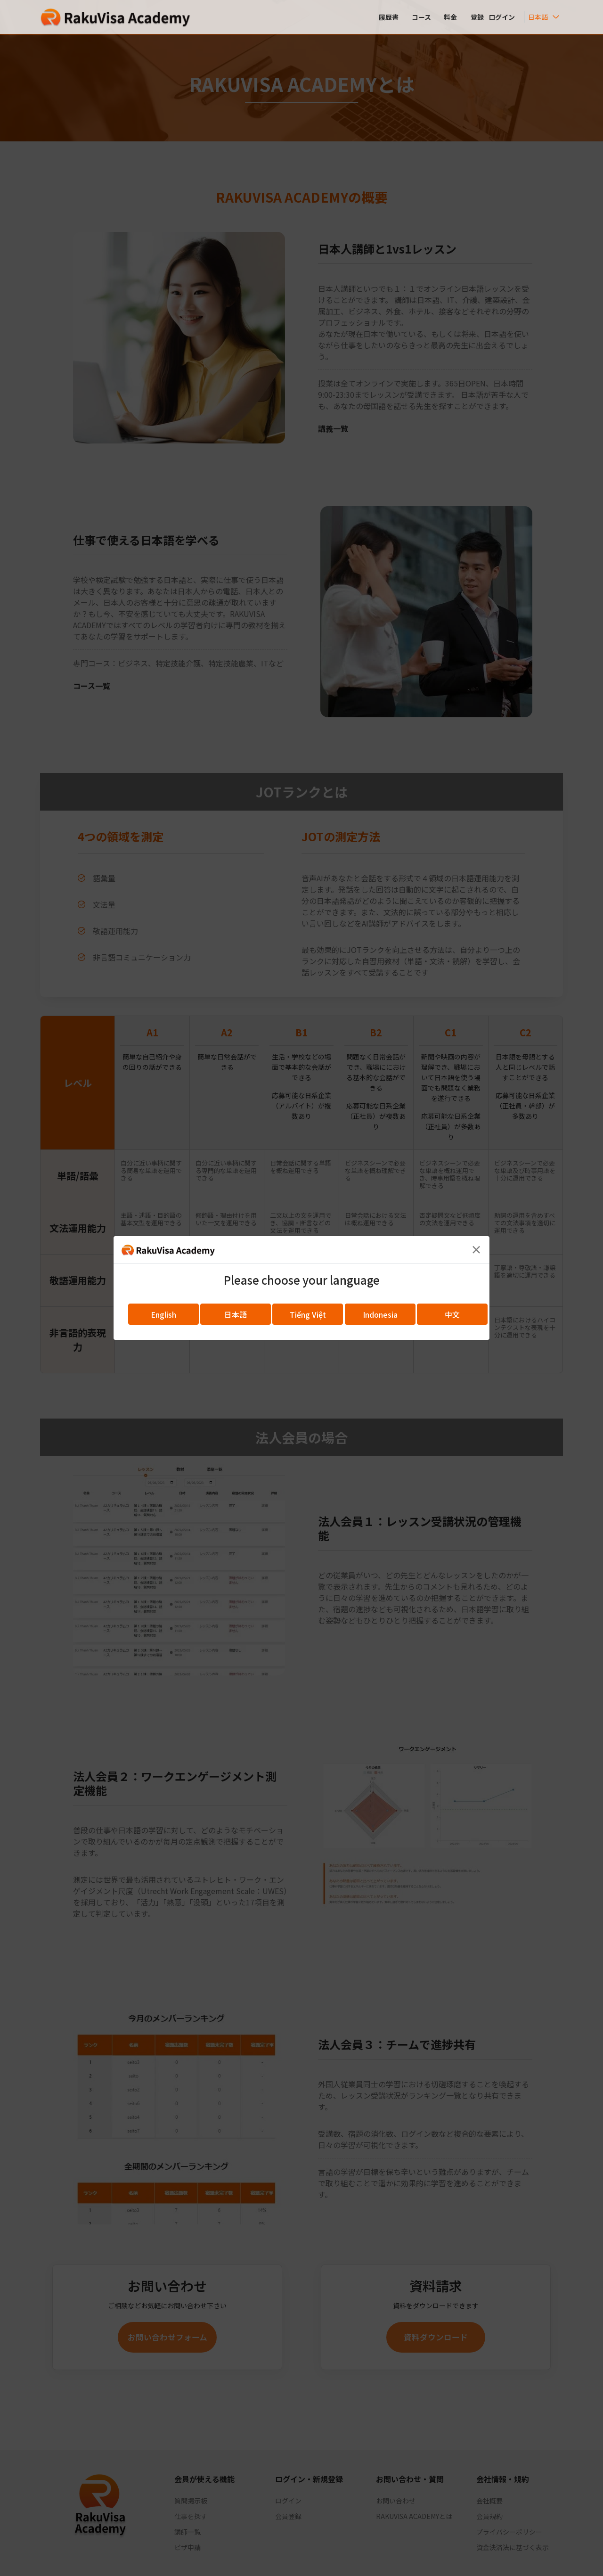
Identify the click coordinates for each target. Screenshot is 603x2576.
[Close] (476, 1249)
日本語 (235, 1314)
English (163, 1314)
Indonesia (380, 1314)
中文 (452, 1314)
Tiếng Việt (308, 1314)
